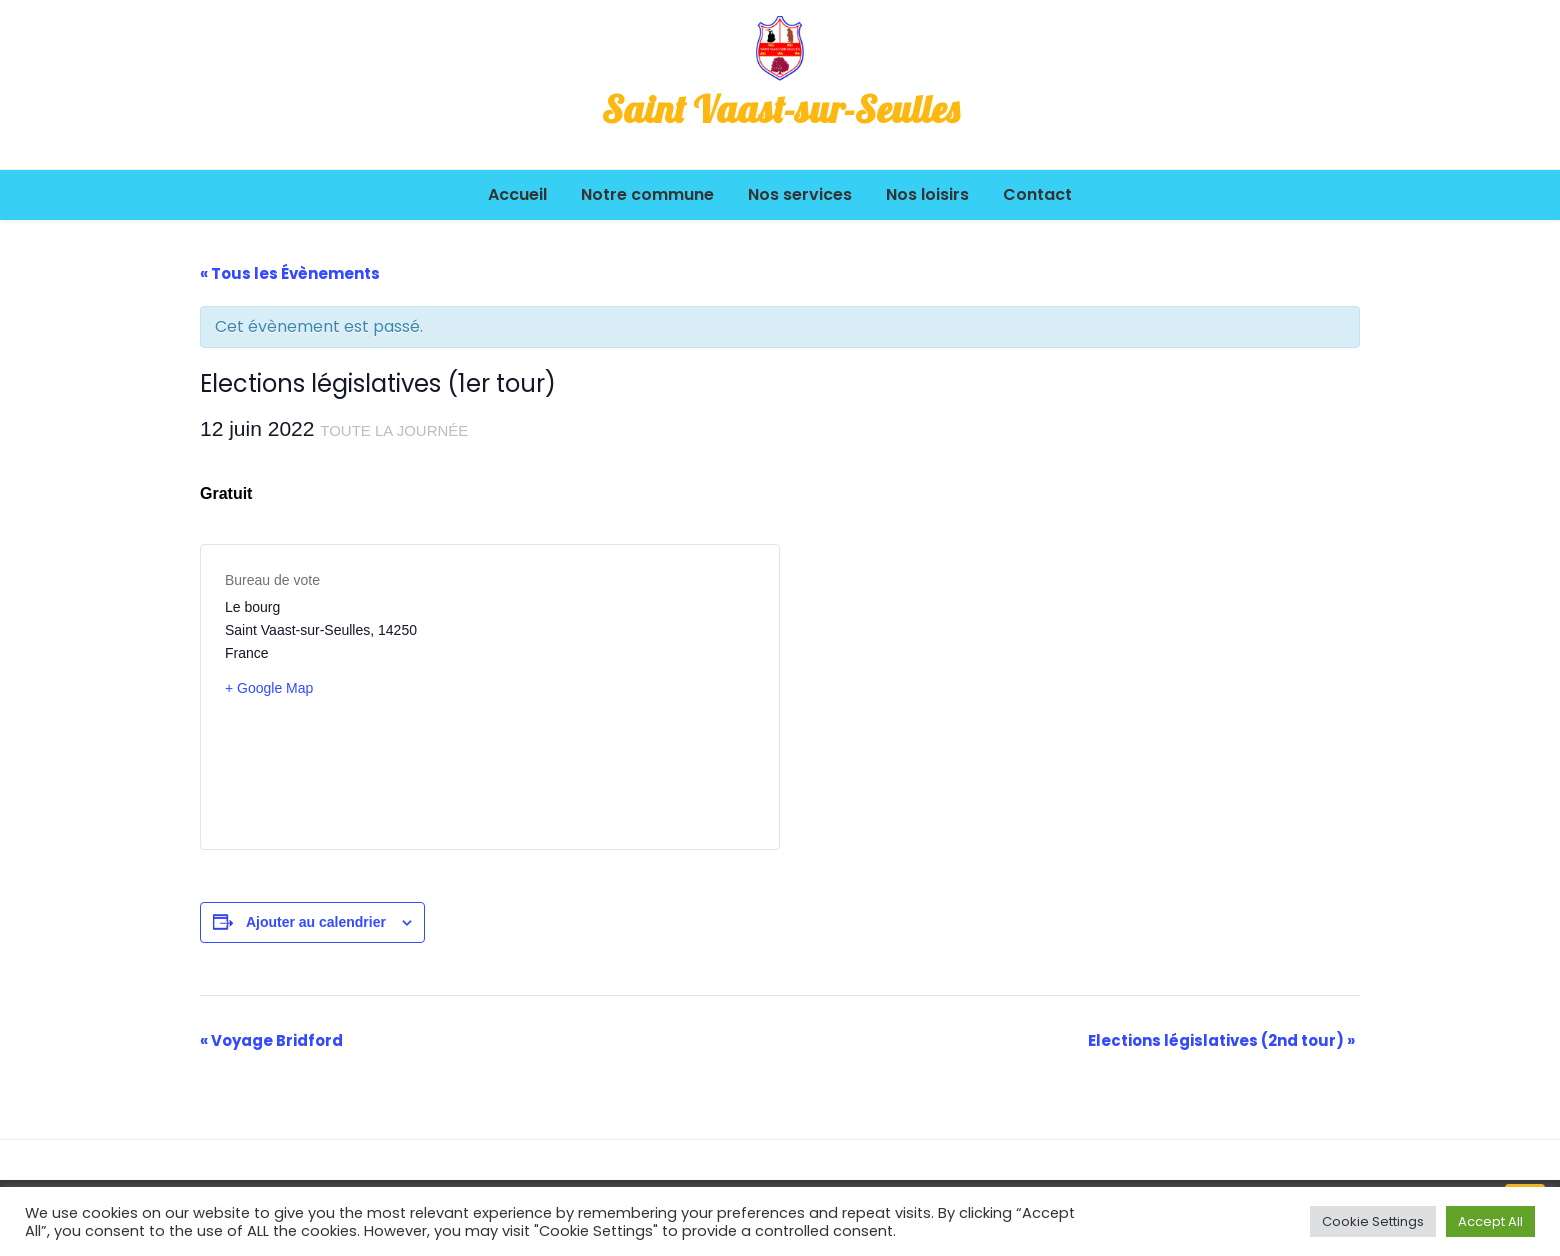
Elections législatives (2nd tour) (1221, 1040)
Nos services (800, 194)
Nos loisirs (927, 194)
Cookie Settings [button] (1373, 1221)
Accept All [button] (1490, 1221)
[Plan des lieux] (622, 697)
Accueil (517, 194)
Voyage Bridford (271, 1040)
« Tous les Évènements (290, 273)
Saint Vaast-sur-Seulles (780, 109)
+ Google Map (269, 688)
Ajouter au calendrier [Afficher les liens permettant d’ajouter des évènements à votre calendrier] (316, 922)
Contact (1037, 194)
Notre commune (647, 194)
